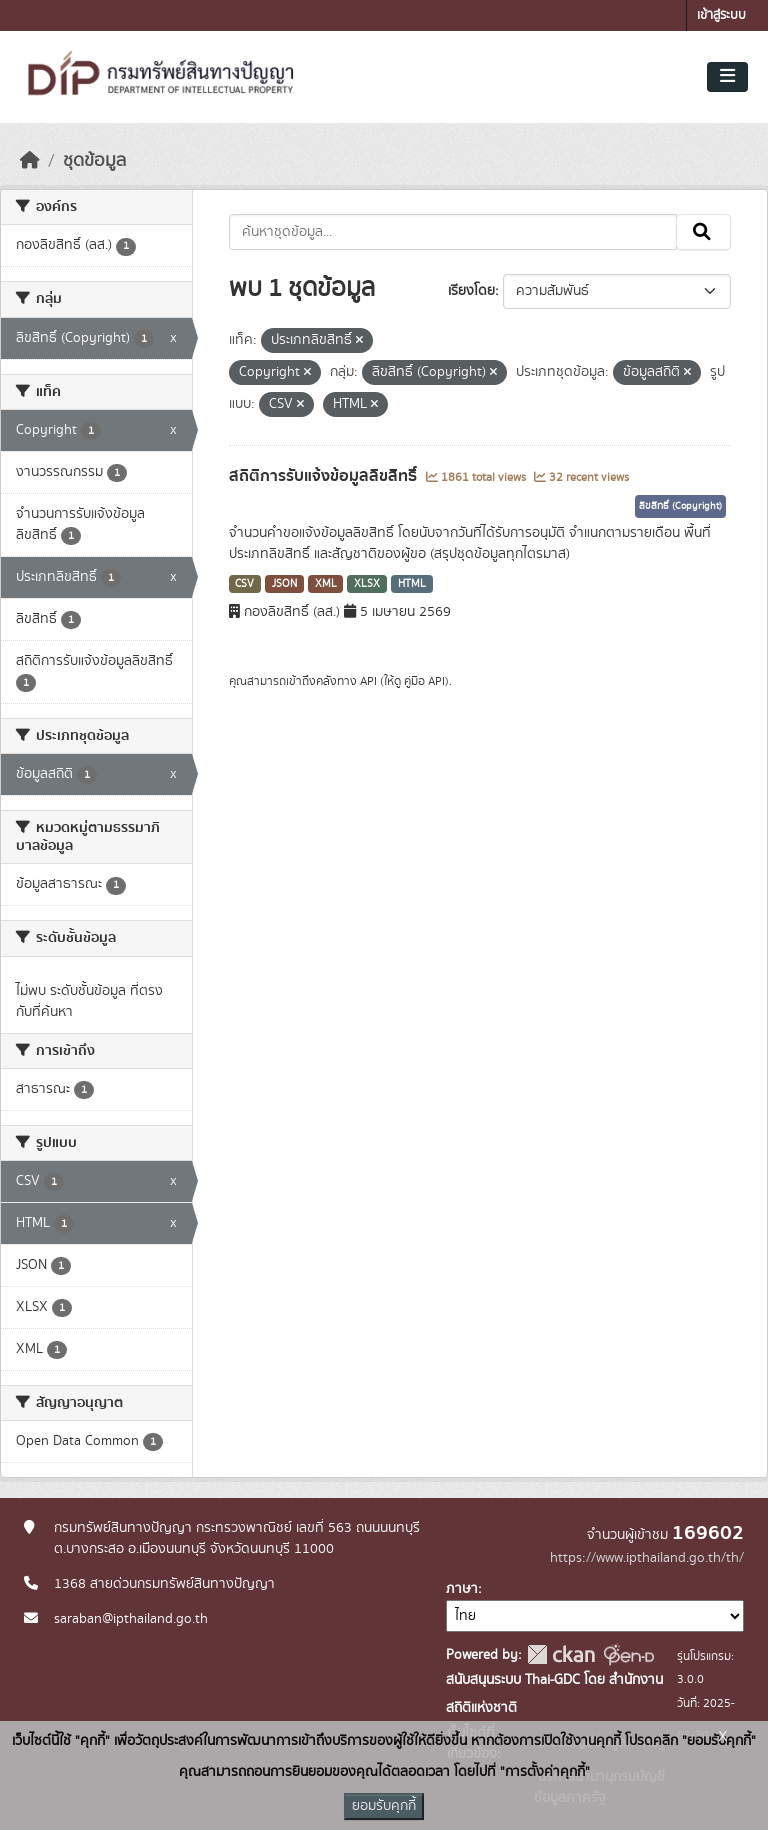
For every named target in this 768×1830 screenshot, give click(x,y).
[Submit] (703, 232)
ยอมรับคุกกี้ (384, 1806)
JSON (284, 584)
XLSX (367, 584)
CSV (244, 584)
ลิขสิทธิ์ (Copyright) (680, 506)
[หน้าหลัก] (30, 161)
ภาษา (462, 1589)
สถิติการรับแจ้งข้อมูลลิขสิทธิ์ (325, 476)
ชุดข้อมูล (94, 161)
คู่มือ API (424, 681)
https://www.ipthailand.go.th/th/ (647, 1558)
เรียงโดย (471, 291)
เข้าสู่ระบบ (721, 15)
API (368, 681)
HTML (412, 584)
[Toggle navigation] (727, 77)
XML (326, 584)
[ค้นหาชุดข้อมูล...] (453, 232)
